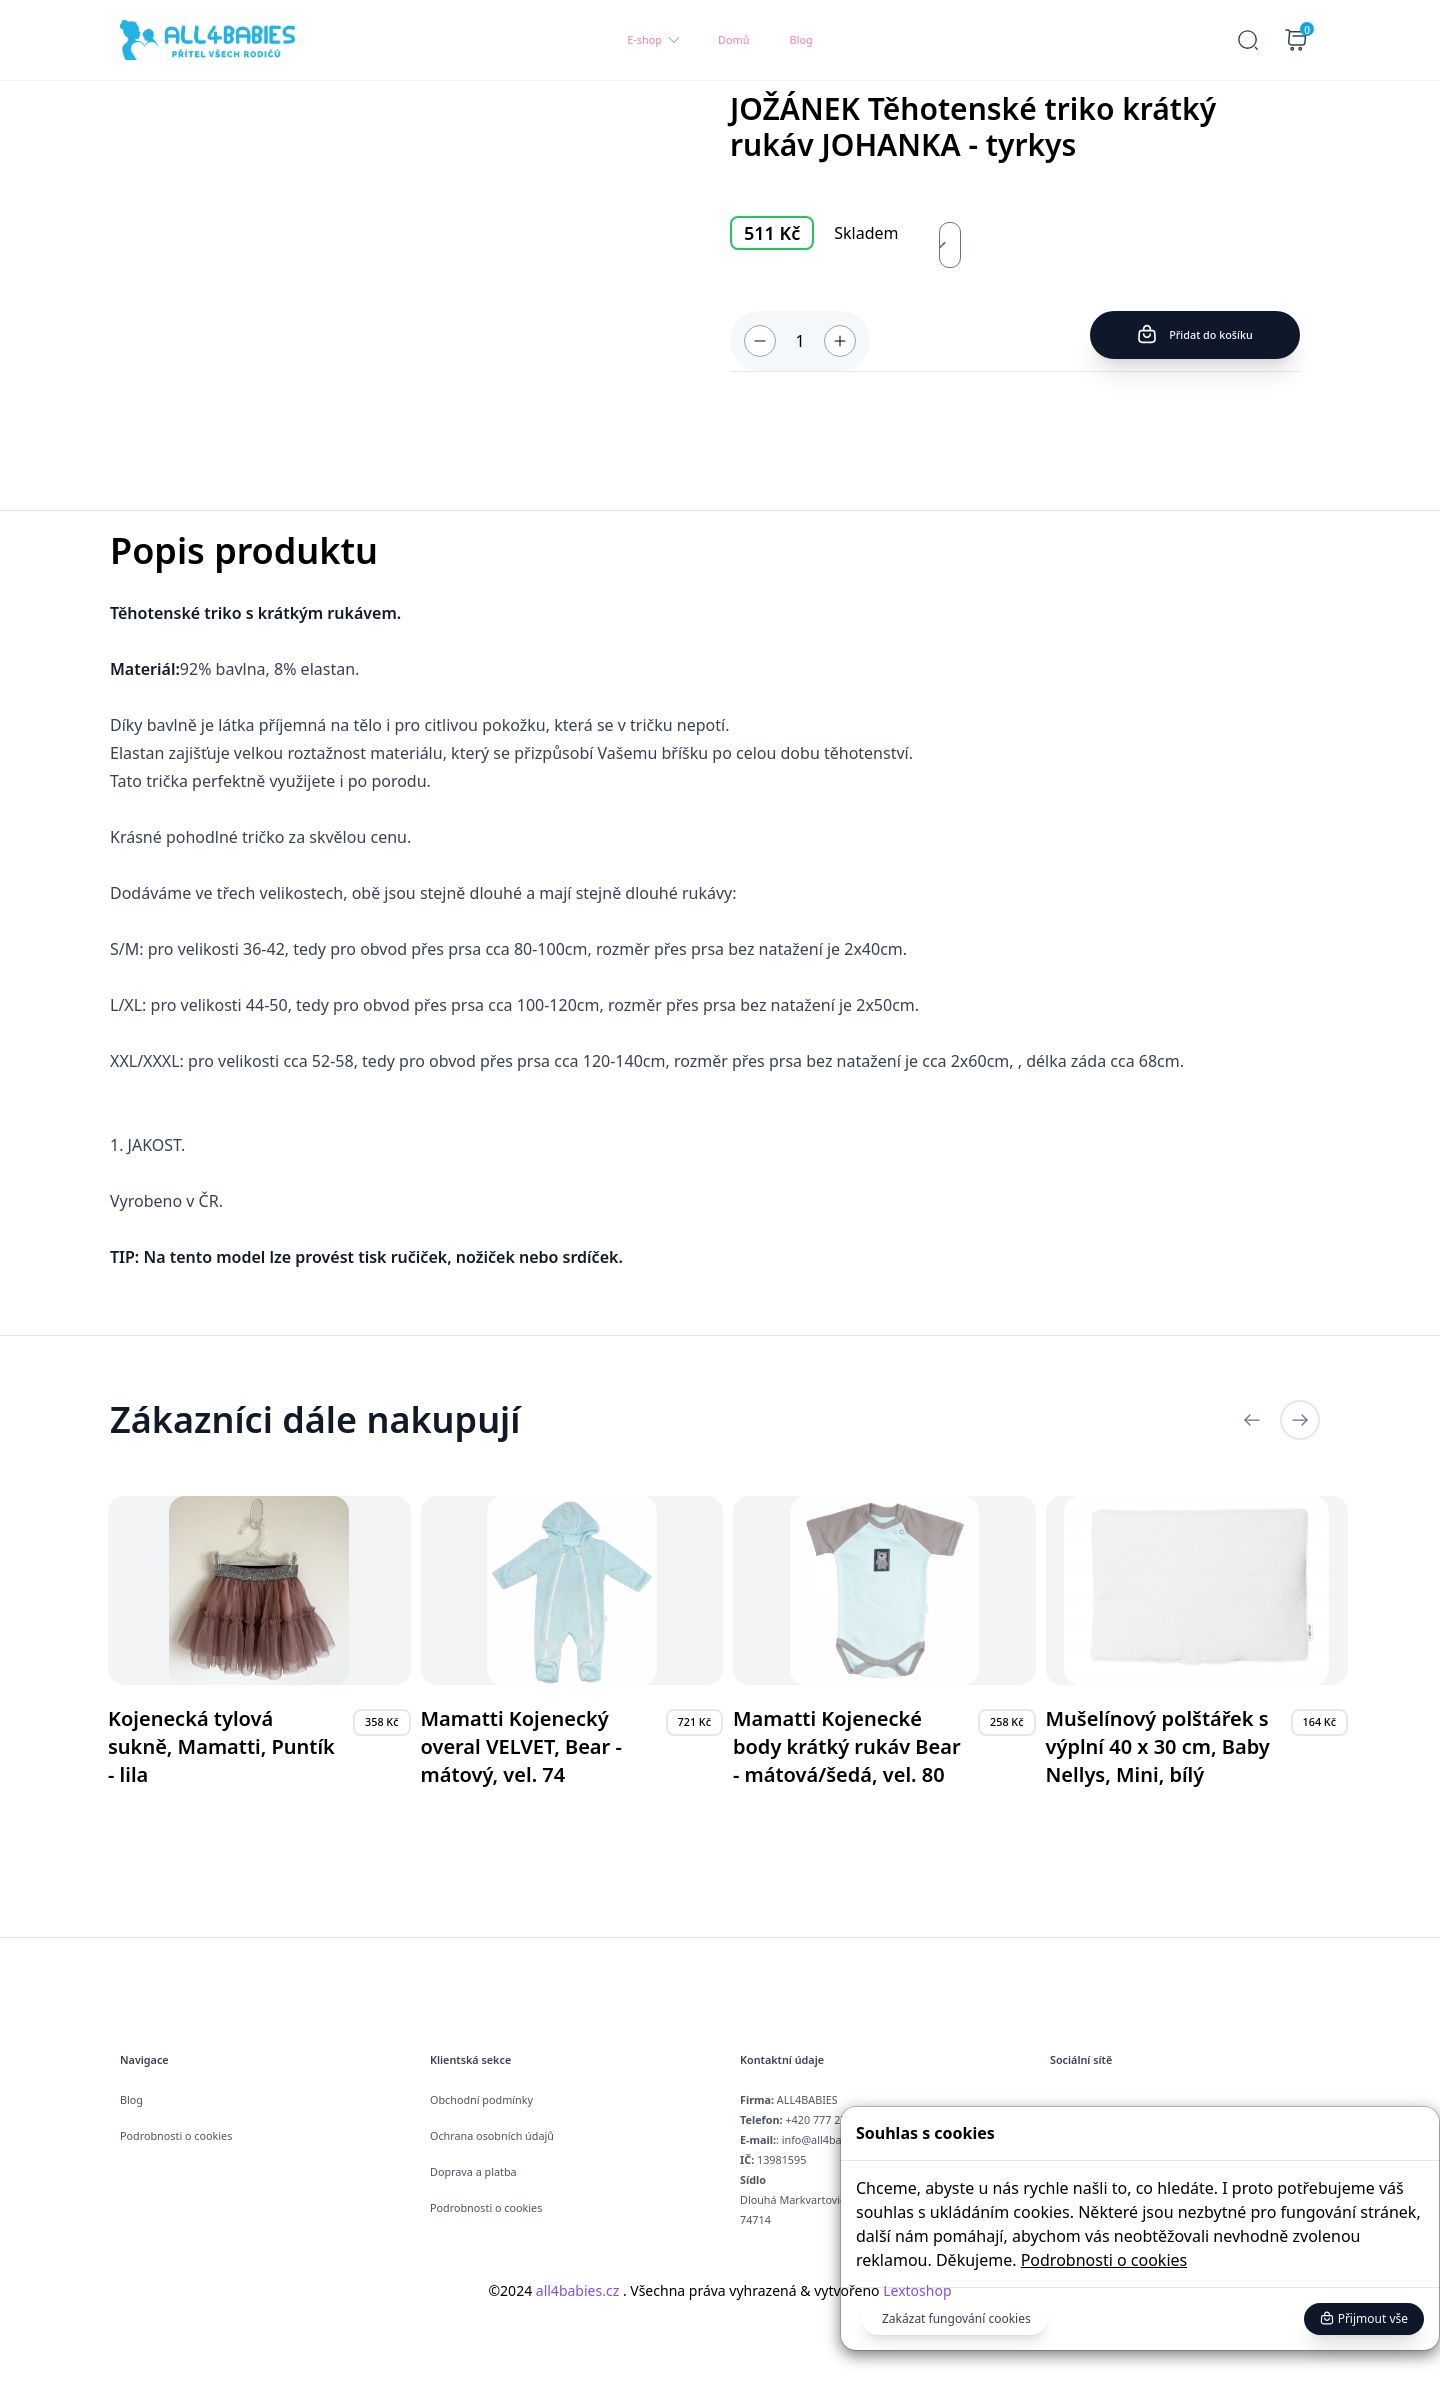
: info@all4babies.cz (807, 2139)
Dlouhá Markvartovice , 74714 (798, 2199)
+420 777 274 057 (807, 2119)
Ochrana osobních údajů (492, 2135)
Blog (801, 39)
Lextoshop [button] (916, 2290)
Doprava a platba (473, 2171)
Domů (733, 39)
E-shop (654, 40)
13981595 (773, 2159)
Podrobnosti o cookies (1104, 2260)
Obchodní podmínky (481, 2099)
